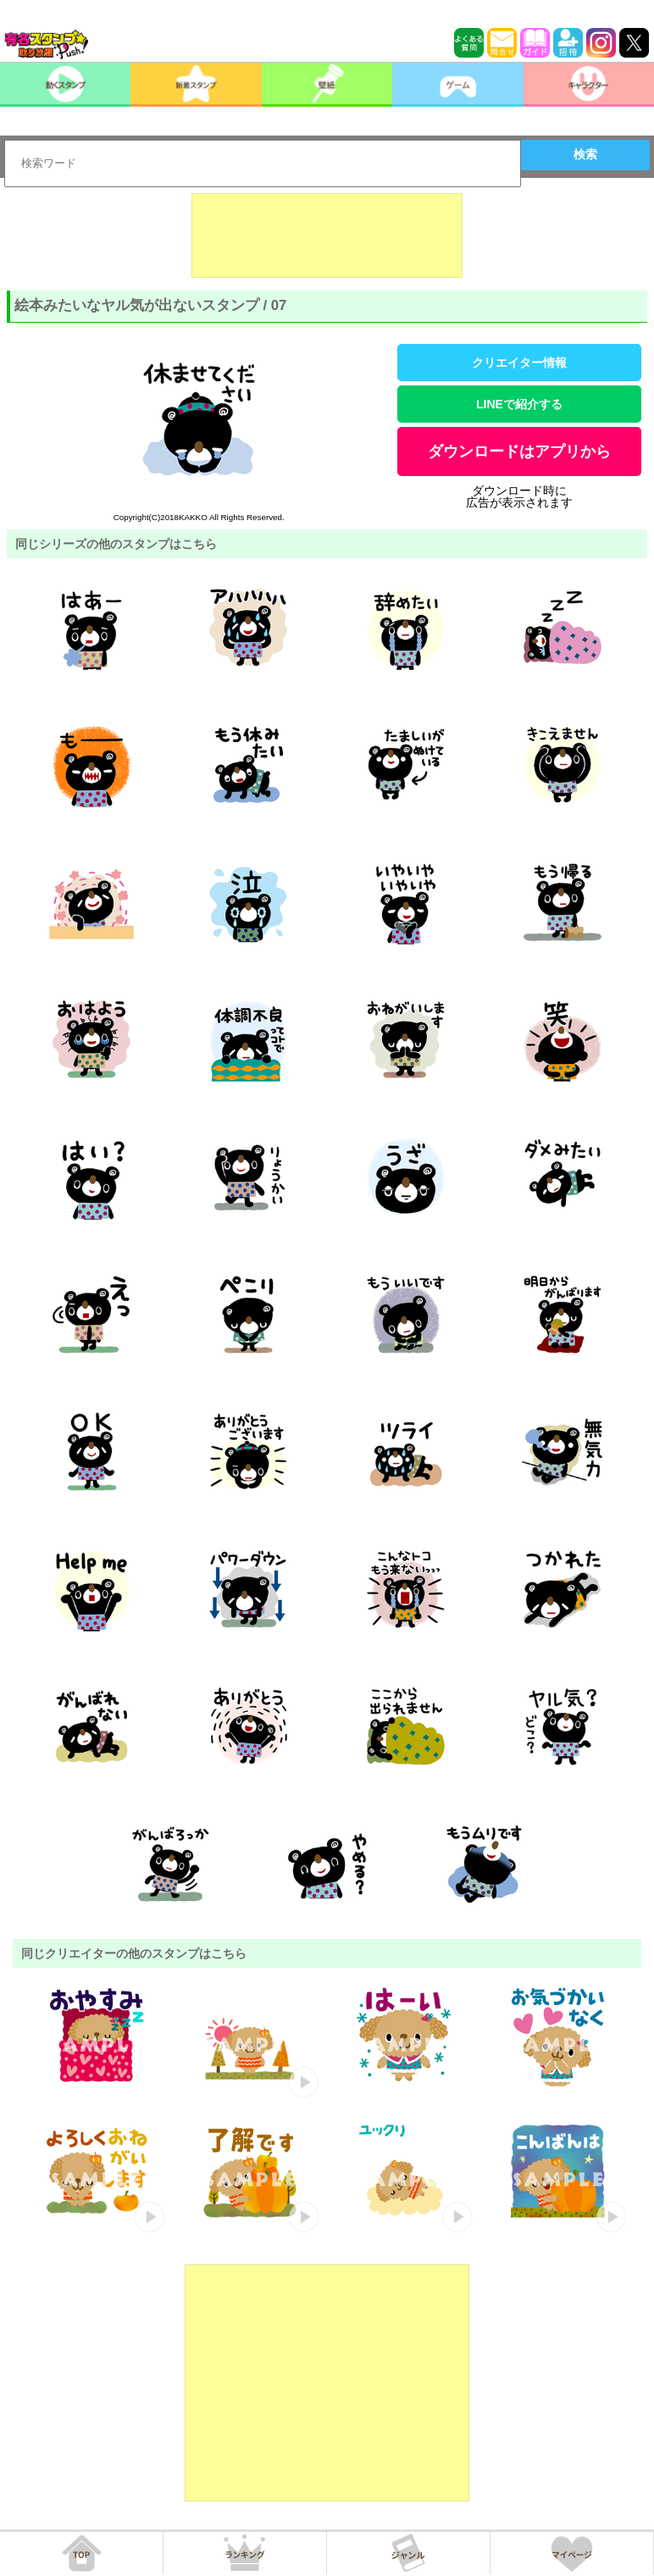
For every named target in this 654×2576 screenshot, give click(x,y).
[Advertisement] (327, 235)
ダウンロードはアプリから (519, 451)
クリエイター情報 (519, 362)
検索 (585, 154)
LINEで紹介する (519, 404)
